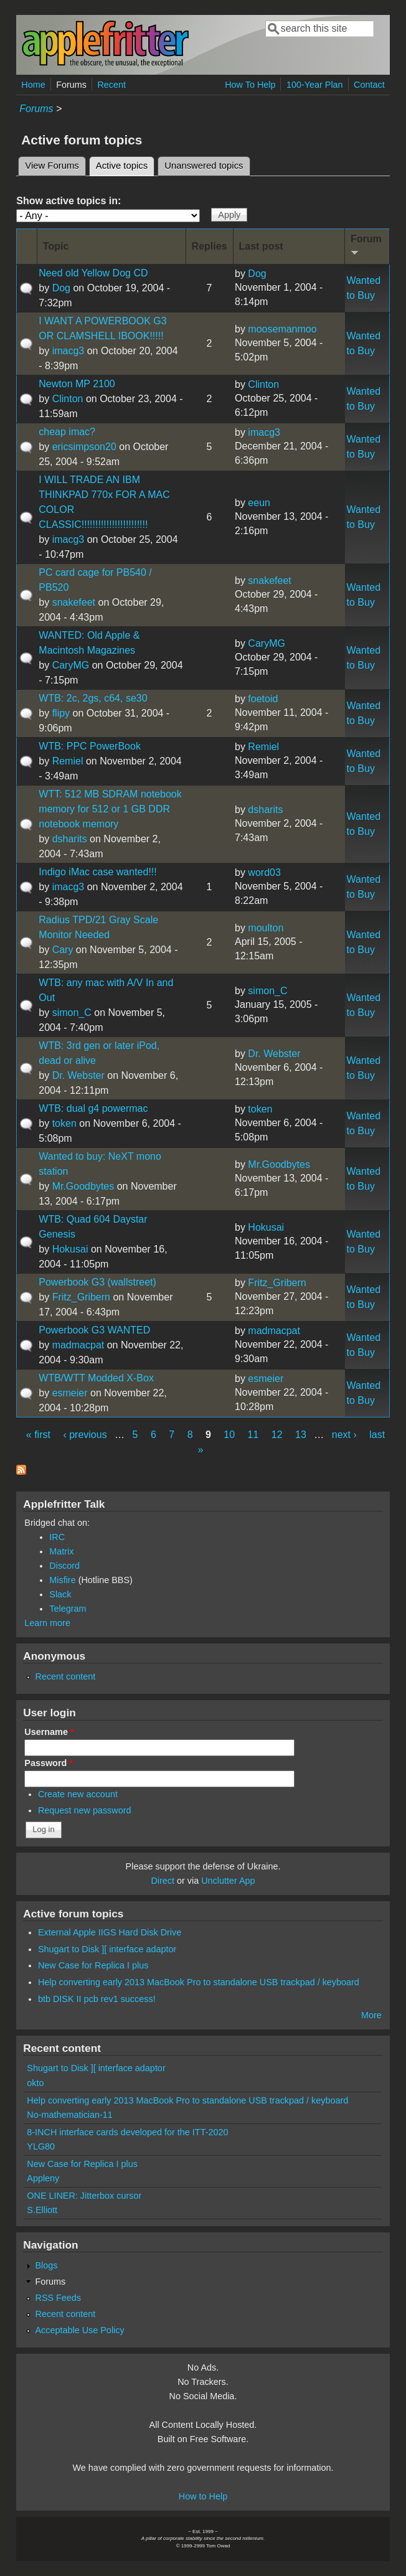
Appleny (43, 2178)
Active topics (125, 164)
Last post (261, 246)
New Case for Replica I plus (93, 1965)
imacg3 (68, 351)
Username (48, 1732)
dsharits (69, 839)
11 (253, 1434)
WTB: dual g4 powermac (93, 1108)
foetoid (263, 698)
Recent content (65, 1676)
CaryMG (71, 665)
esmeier (70, 1393)
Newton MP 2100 (77, 383)
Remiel (67, 761)
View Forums (51, 166)
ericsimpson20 (84, 446)
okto (35, 2083)
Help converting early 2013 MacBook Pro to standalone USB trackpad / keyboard (198, 1982)
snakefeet (73, 602)
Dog (61, 288)
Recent (111, 85)
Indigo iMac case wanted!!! (97, 872)
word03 (264, 872)
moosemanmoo (282, 329)
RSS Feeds (58, 2298)
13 (300, 1434)
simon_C (72, 1012)
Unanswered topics (203, 166)
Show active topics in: (68, 200)
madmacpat (78, 1345)
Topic (55, 246)
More (371, 2015)
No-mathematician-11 (70, 2115)
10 (229, 1434)
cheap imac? (67, 431)
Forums (71, 85)
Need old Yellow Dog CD (93, 273)
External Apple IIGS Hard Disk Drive (109, 1932)
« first (38, 1434)
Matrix (61, 1551)
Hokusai (70, 1249)
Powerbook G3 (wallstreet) (97, 1282)
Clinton (67, 398)
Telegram (67, 1609)
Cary (62, 949)
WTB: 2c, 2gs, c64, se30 (93, 698)
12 (277, 1434)
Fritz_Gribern (81, 1297)
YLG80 (41, 2146)
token (64, 1123)
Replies (209, 246)
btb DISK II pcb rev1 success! (97, 1999)
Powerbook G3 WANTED (94, 1330)
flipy (61, 713)
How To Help (250, 85)
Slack (60, 1594)
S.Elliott (42, 2210)
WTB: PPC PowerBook (90, 746)
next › (344, 1434)
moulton (265, 928)
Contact (369, 85)
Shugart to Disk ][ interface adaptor (107, 1949)
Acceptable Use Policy (79, 2330)
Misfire (62, 1580)
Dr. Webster (78, 1075)
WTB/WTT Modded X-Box (96, 1378)
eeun (259, 502)
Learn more (47, 1623)
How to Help (203, 2496)
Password (48, 1763)
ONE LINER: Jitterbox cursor (84, 2196)
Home (33, 85)
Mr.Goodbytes (83, 1186)
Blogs (46, 2265)
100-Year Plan (314, 85)
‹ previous (84, 1434)
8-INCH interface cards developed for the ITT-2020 (127, 2132)
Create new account (78, 1794)
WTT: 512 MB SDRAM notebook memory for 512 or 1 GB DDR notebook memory (110, 809)
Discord (64, 1566)
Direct (162, 1881)
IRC (57, 1537)
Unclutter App (228, 1881)
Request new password (84, 1810)
